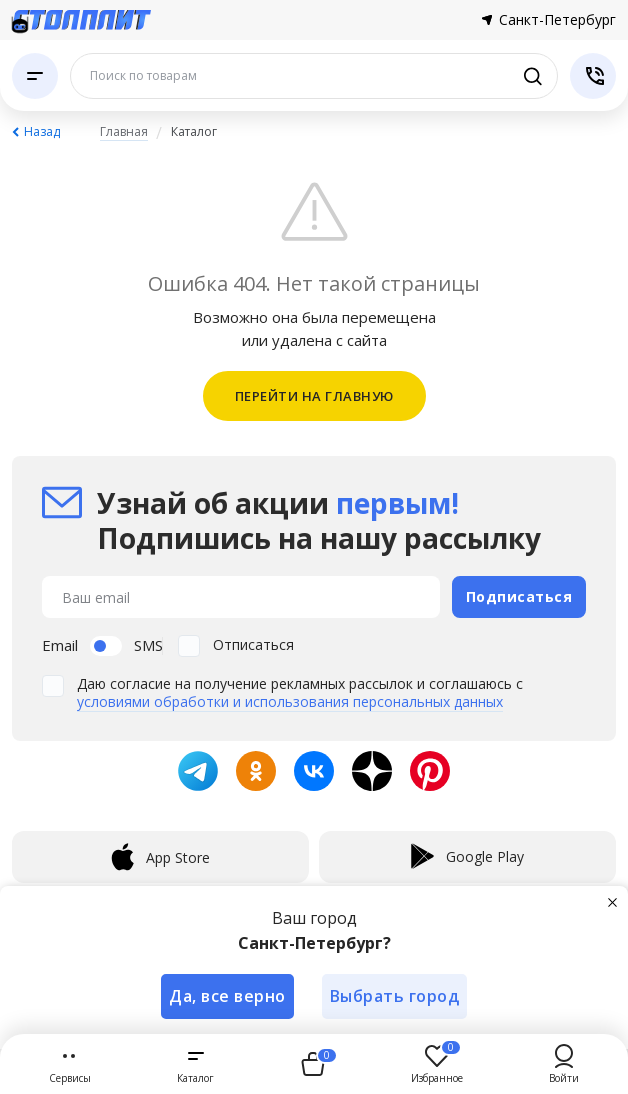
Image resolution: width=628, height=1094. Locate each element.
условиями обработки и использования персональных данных (290, 701)
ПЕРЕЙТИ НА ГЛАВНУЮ (314, 396)
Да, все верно (227, 996)
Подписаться (519, 596)
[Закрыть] (612, 902)
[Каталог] (35, 76)
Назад (42, 131)
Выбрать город (395, 996)
